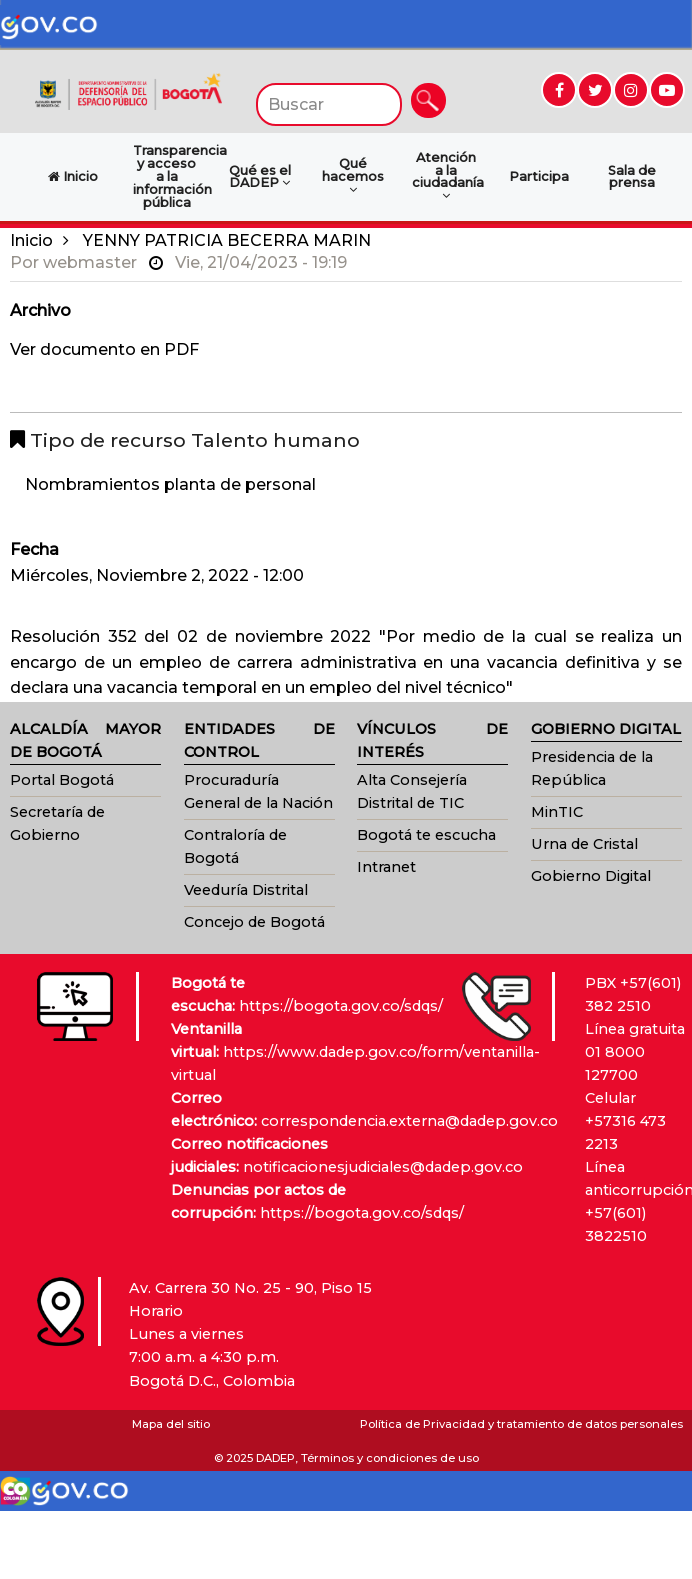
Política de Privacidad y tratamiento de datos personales (521, 1424)
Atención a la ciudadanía (448, 176)
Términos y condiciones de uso (390, 1458)
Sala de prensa (632, 177)
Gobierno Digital (591, 876)
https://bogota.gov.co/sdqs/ (341, 1006)
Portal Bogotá (62, 780)
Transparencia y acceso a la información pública (172, 176)
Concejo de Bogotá (254, 922)
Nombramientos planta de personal (170, 484)
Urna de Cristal (584, 844)
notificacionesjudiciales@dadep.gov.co (383, 1167)
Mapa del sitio (171, 1424)
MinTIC (557, 812)
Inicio (31, 240)
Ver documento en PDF (104, 349)
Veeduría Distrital (246, 890)
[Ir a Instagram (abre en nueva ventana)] (631, 90)
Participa (539, 176)
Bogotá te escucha (426, 835)
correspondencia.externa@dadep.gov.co (409, 1121)
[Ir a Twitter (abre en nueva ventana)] (595, 90)
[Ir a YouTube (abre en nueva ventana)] (667, 90)
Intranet (386, 867)
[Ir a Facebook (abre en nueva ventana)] (559, 90)
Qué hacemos (353, 176)
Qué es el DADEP (260, 177)
